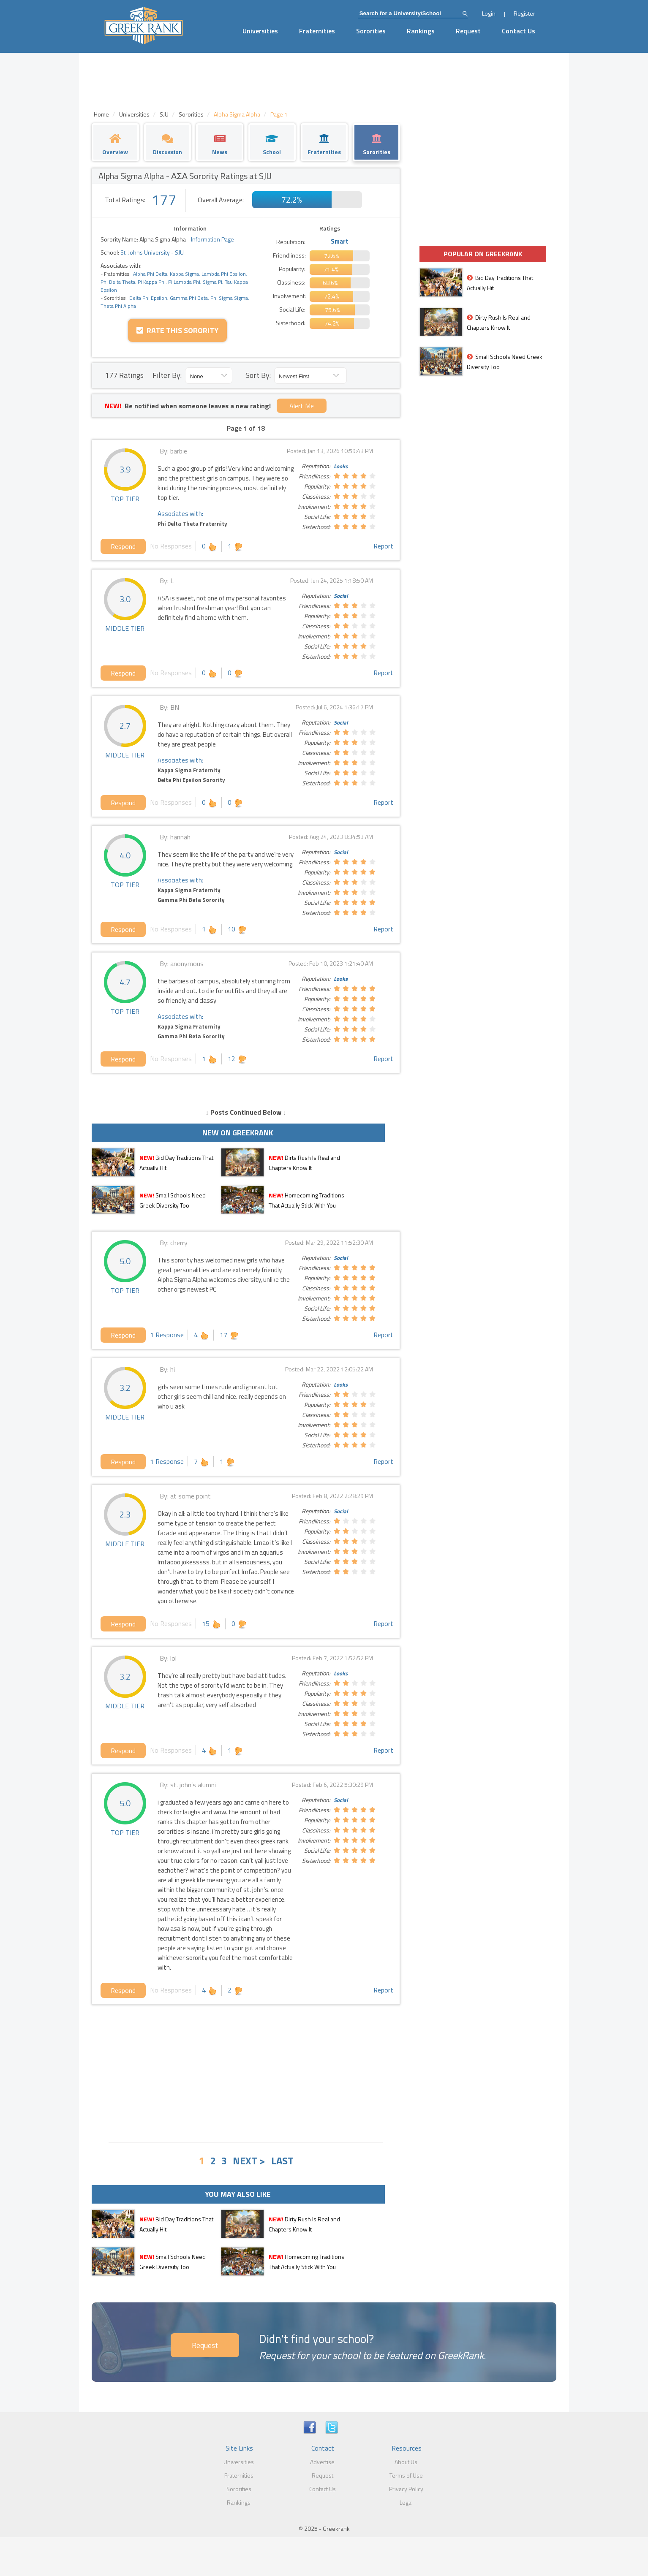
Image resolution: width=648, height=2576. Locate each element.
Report (383, 546)
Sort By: (258, 375)
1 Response (167, 1335)
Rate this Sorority (177, 330)
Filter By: (167, 375)
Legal (406, 2502)
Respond (123, 546)
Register (524, 13)
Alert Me (301, 406)
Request (468, 31)
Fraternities (317, 31)
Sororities (371, 31)
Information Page (212, 239)
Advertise (322, 2461)
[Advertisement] (246, 2072)
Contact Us (518, 31)
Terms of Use (406, 2475)
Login (489, 13)
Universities (260, 31)
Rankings (421, 31)
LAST (282, 2160)
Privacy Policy (406, 2488)
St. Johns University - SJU (151, 252)
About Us (406, 2461)
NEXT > (249, 2160)
